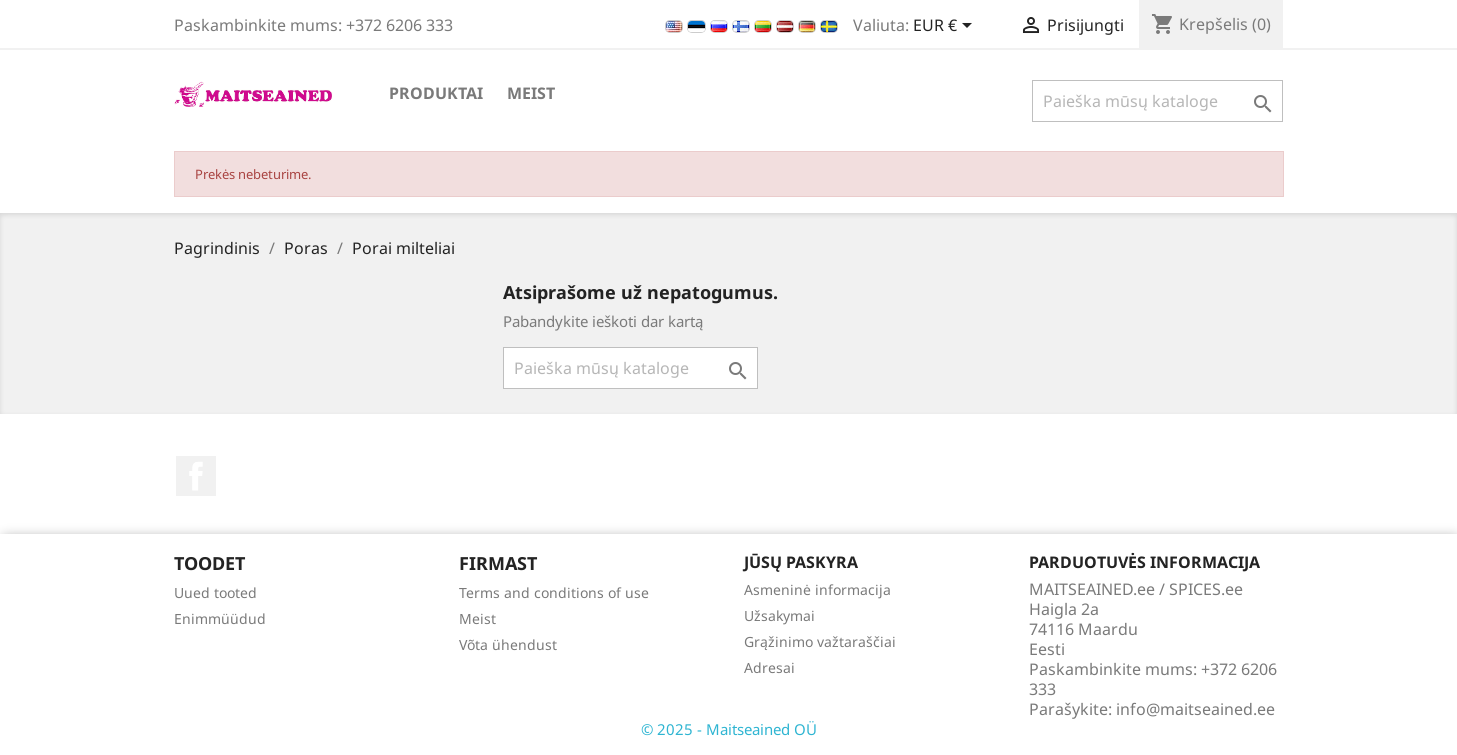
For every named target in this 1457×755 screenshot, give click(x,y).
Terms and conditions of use (554, 592)
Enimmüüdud (220, 618)
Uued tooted (215, 592)
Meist (531, 93)
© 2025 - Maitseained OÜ (729, 729)
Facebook (196, 476)
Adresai (769, 667)
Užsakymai (779, 615)
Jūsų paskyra (801, 562)
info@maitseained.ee (1195, 709)
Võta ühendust (508, 644)
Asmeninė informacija (817, 589)
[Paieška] (1157, 101)
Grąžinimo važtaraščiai (820, 641)
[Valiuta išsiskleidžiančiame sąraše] (946, 27)
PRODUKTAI (436, 93)
